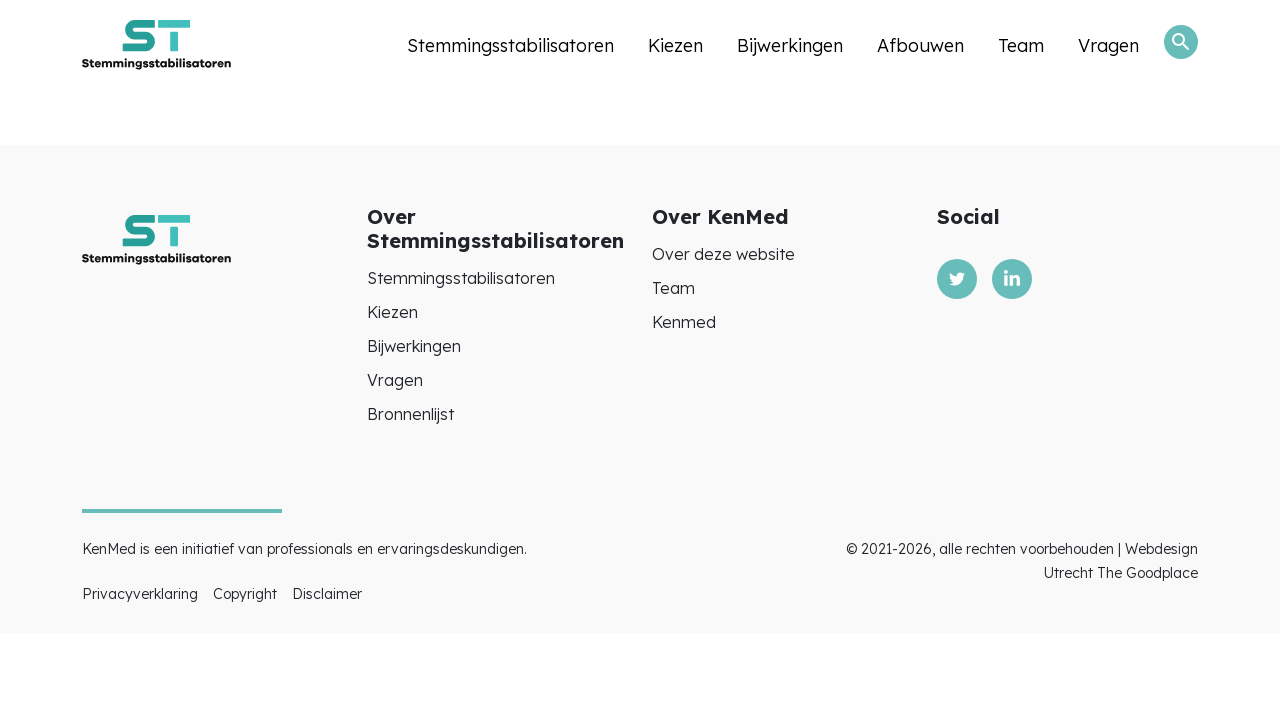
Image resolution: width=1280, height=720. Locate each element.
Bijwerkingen (790, 45)
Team (1021, 45)
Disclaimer (327, 594)
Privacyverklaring (140, 594)
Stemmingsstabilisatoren (510, 45)
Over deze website (723, 254)
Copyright (245, 594)
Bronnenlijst (410, 414)
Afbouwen (920, 45)
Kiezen (675, 45)
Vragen (1108, 45)
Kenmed (684, 322)
